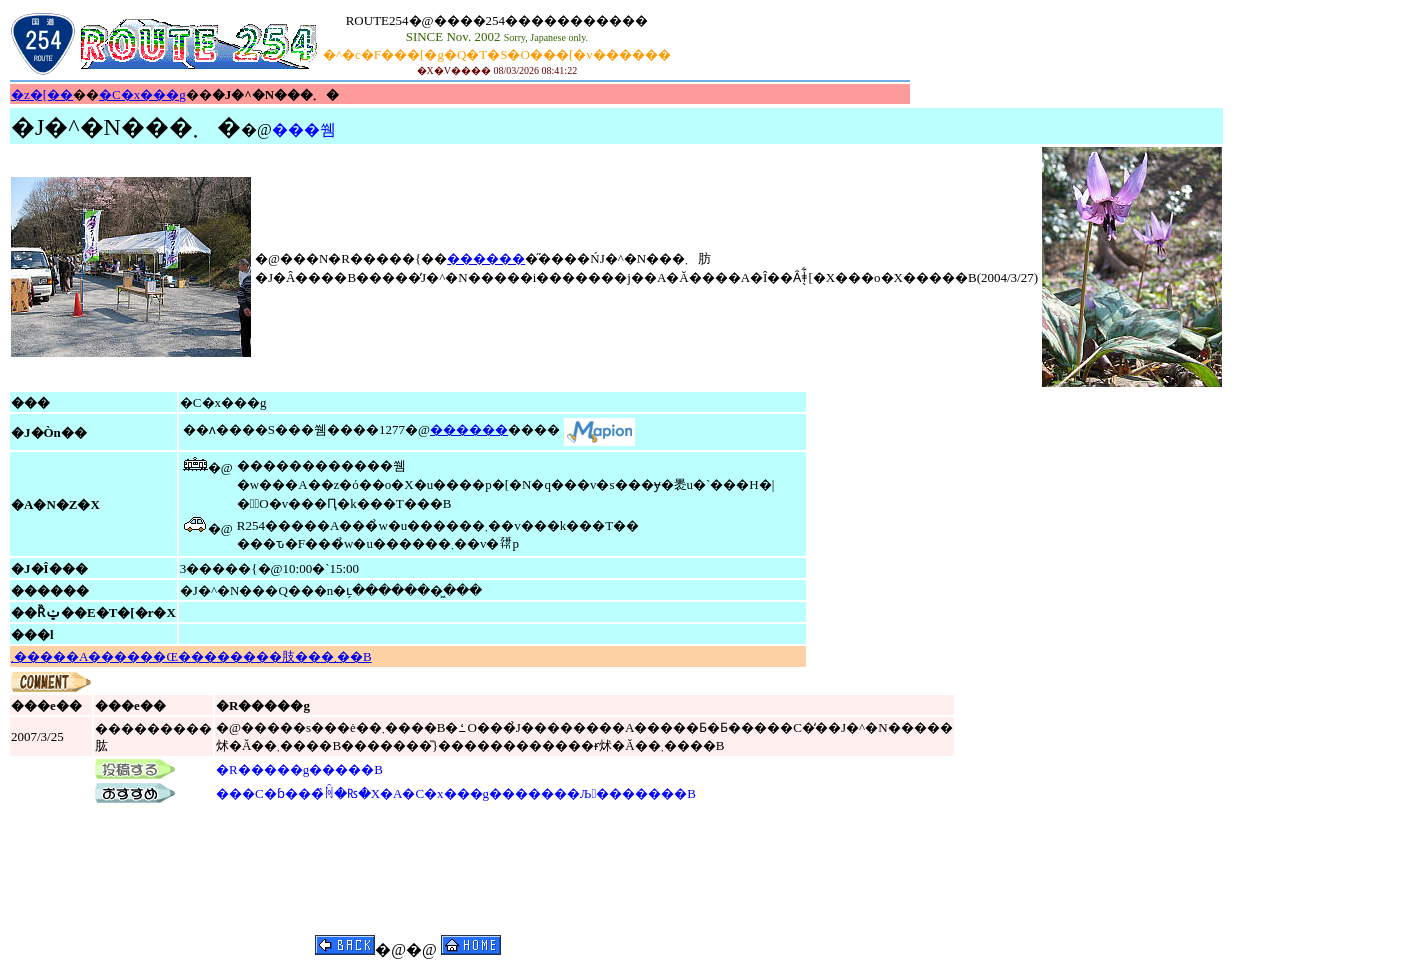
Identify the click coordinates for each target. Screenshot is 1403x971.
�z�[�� (42, 94)
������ (486, 258)
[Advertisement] (792, 44)
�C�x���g (142, 94)
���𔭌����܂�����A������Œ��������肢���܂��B (191, 656)
